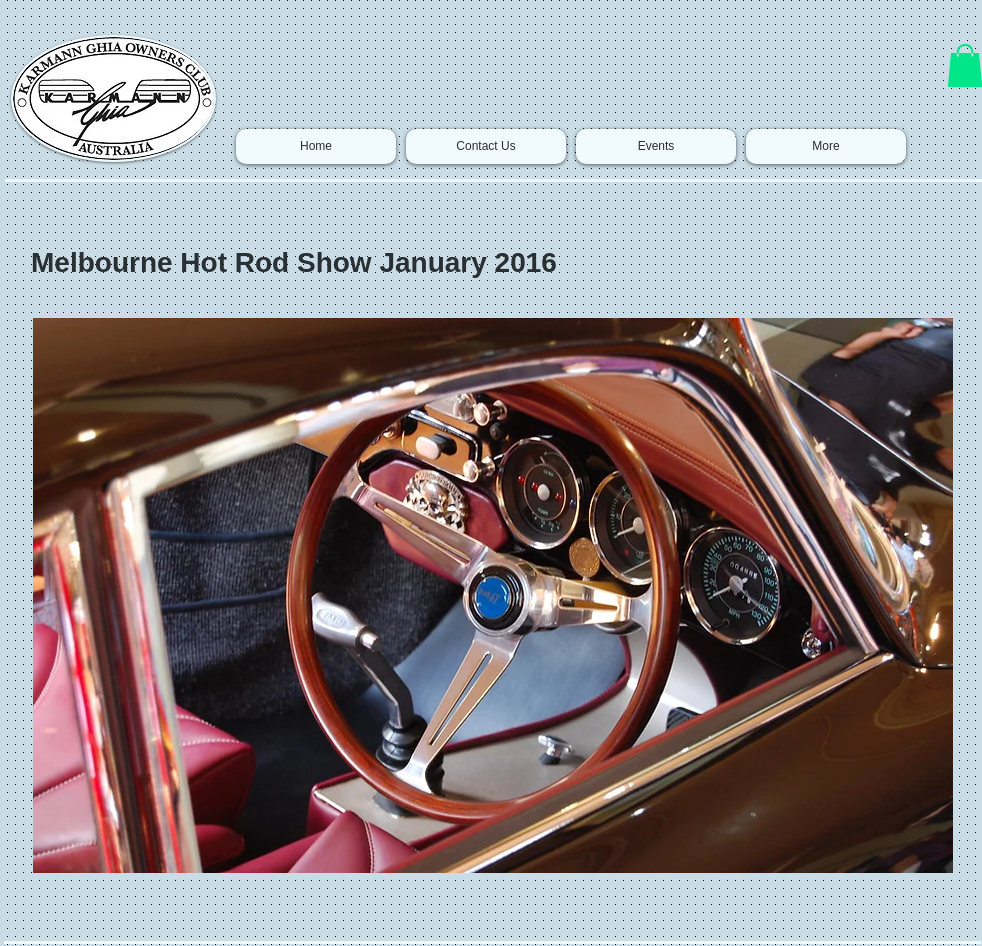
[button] (493, 595)
